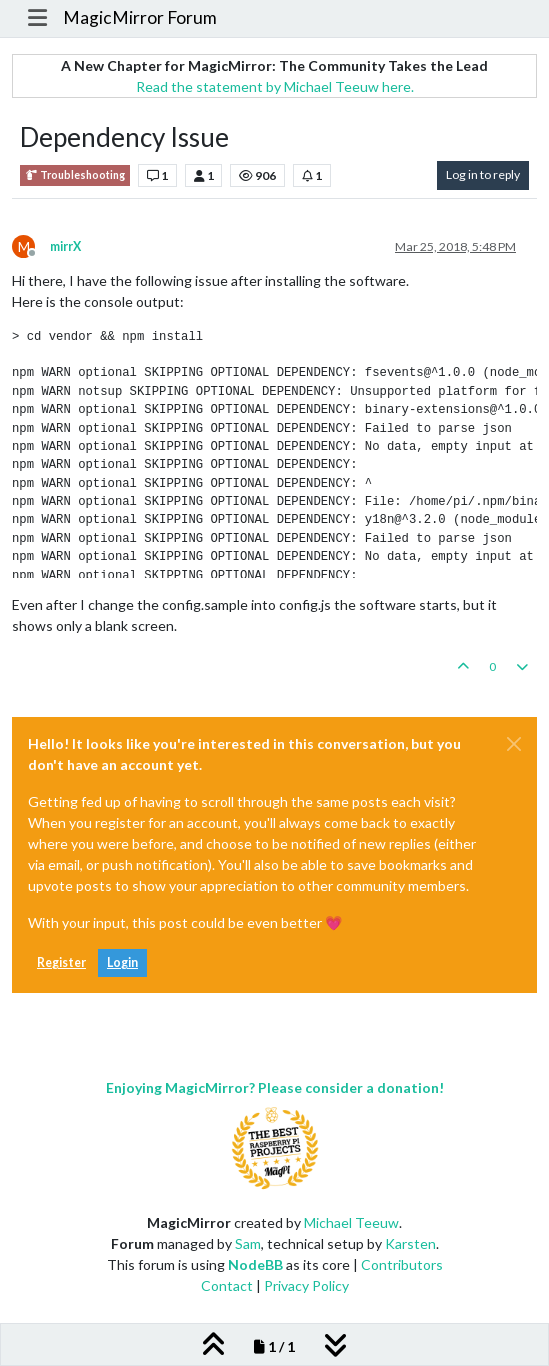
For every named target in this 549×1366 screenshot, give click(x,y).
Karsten (410, 1243)
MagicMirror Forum (140, 17)
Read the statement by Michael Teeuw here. (275, 86)
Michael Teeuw (351, 1222)
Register (61, 962)
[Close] (514, 744)
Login (122, 962)
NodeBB (255, 1264)
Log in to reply (483, 174)
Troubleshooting (75, 175)
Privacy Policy (306, 1285)
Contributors (402, 1264)
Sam (248, 1243)
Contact (227, 1285)
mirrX (65, 246)
